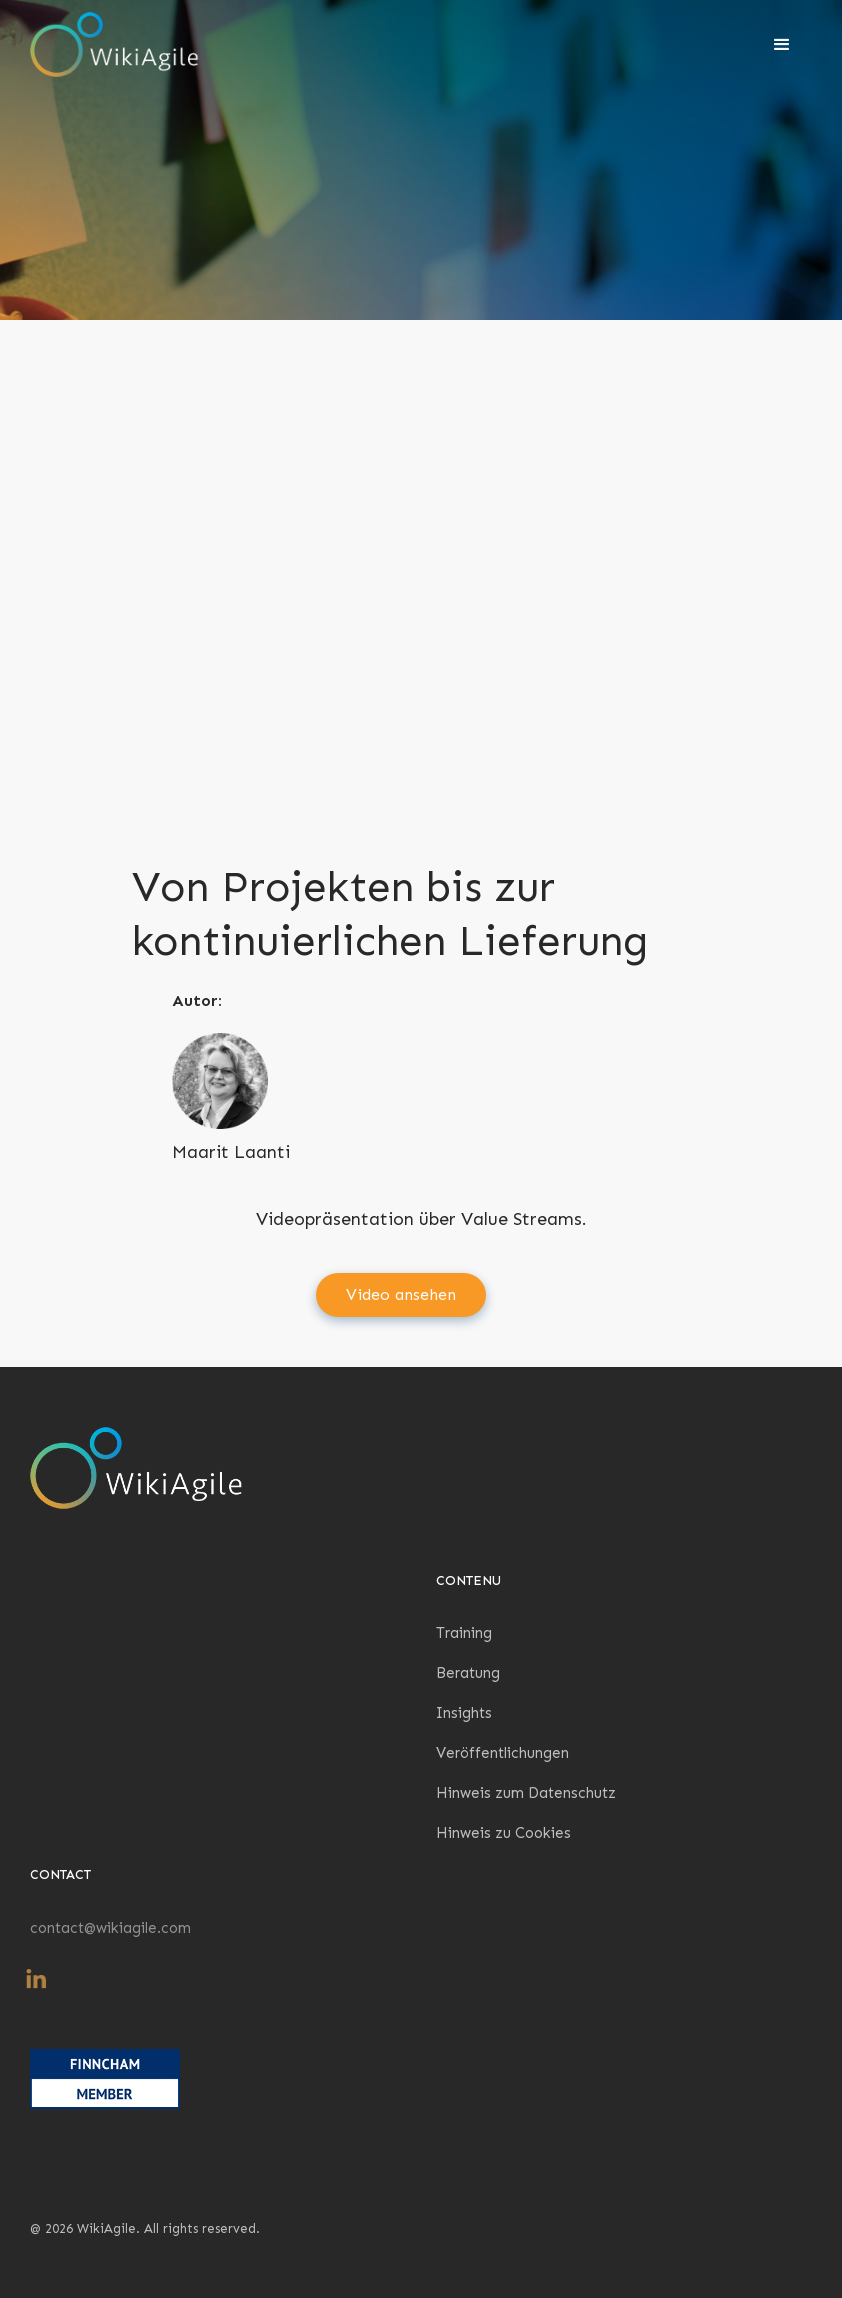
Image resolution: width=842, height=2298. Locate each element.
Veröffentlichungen (502, 1753)
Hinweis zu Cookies (503, 1833)
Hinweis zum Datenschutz (526, 1793)
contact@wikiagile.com (110, 1928)
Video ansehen (401, 1294)
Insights (464, 1713)
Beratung (468, 1673)
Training (464, 1633)
